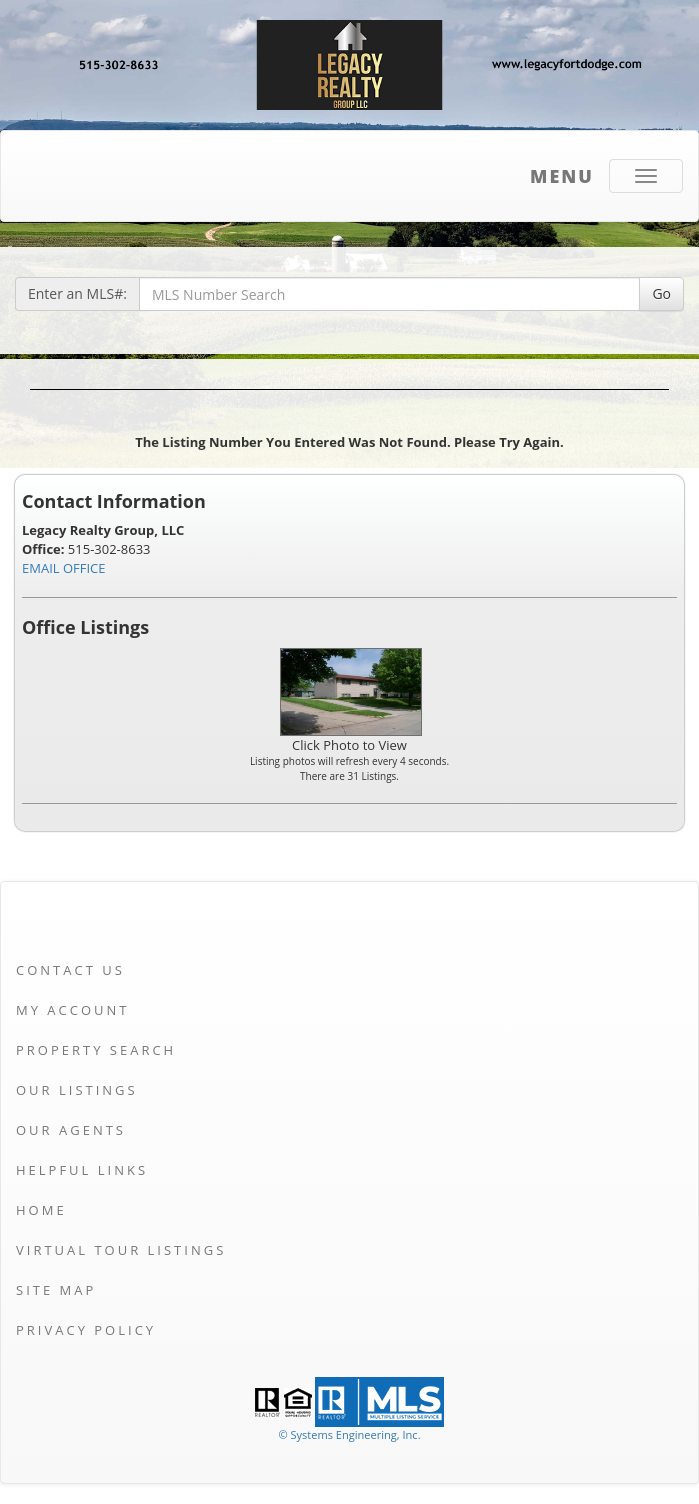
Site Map (56, 1290)
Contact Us (70, 970)
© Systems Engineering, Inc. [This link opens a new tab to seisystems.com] (349, 1434)
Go (661, 293)
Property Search (96, 1050)
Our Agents (71, 1130)
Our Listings (77, 1090)
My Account (72, 1010)
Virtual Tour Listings (121, 1250)
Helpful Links (82, 1170)
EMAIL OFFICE (64, 568)
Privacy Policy (86, 1330)
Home (41, 1210)
